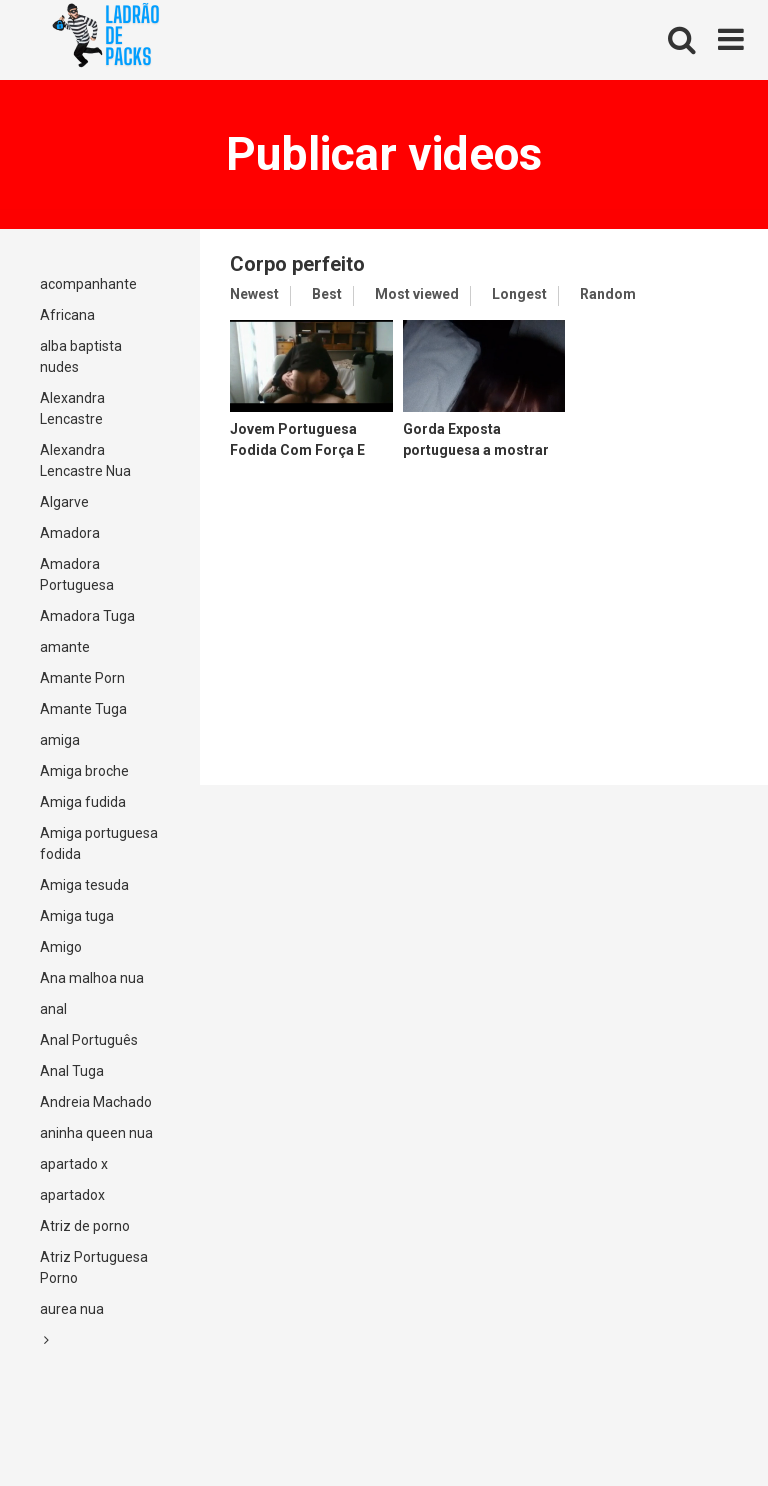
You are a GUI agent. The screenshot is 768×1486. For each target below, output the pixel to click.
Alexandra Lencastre (72, 408)
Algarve (64, 502)
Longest (519, 294)
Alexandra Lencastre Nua (85, 460)
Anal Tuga (72, 1071)
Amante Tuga (83, 709)
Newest (254, 294)
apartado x (74, 1164)
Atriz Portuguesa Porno (94, 1267)
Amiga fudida (83, 802)
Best (327, 294)
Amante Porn (82, 678)
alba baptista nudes (81, 356)
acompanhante (88, 284)
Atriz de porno (85, 1226)
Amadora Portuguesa (77, 574)
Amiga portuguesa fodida (99, 843)
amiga (60, 740)
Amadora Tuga (87, 616)
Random (608, 294)
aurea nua (72, 1309)
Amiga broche (84, 771)
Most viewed (417, 294)
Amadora (70, 533)
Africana (67, 315)
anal (53, 1009)
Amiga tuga (77, 916)
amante (65, 647)
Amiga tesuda (84, 885)
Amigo (61, 947)
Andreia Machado (96, 1102)
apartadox (72, 1195)
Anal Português (89, 1040)
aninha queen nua (96, 1133)
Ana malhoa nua (92, 978)
